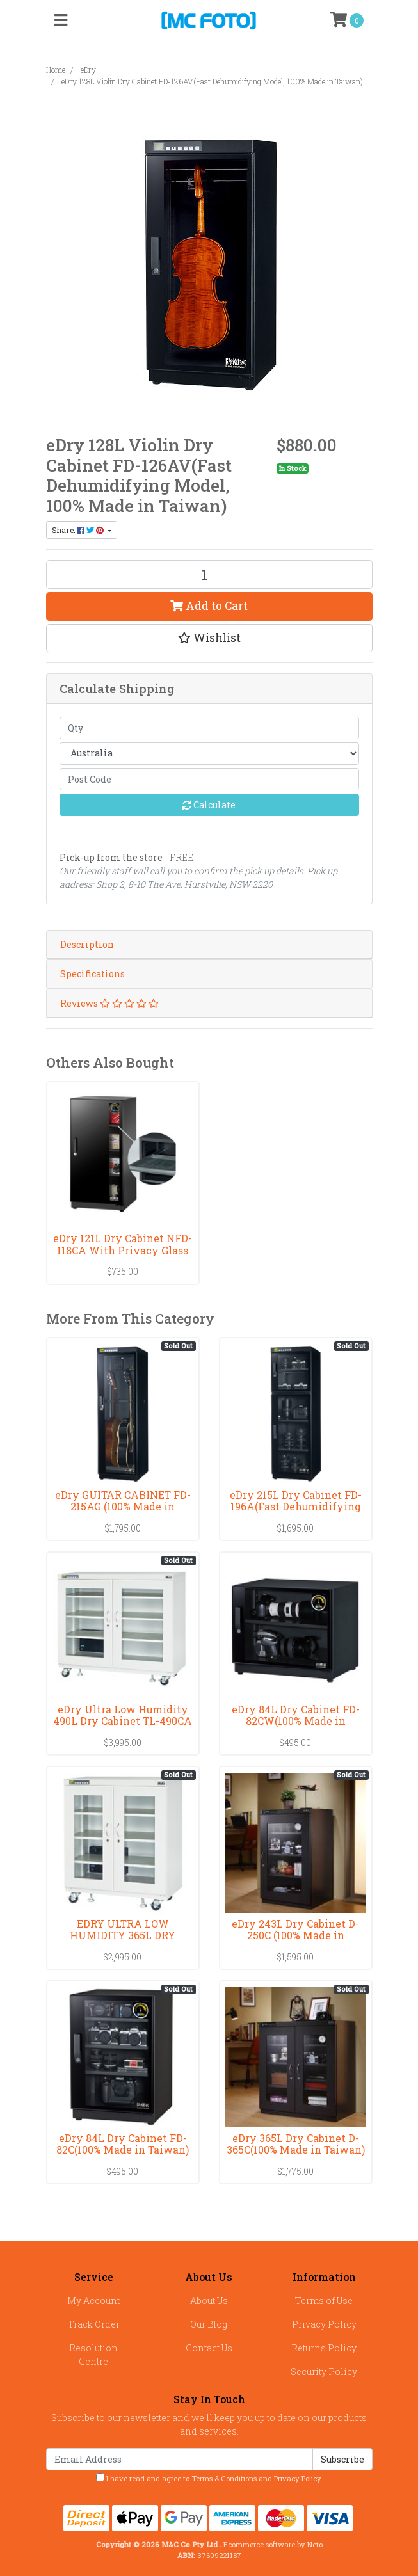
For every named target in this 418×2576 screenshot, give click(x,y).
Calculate (209, 805)
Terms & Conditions (224, 2478)
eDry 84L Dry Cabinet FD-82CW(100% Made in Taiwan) (296, 1721)
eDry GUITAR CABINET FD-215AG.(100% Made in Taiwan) (123, 1507)
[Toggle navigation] (61, 20)
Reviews (109, 1003)
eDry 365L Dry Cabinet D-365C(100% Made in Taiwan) (296, 2144)
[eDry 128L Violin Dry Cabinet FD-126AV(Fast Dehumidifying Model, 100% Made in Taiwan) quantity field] (209, 574)
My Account (93, 2300)
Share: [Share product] (79, 530)
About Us (209, 2300)
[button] (209, 638)
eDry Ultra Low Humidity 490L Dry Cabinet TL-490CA (122, 1715)
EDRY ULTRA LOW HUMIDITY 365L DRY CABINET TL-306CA (122, 1936)
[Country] (209, 753)
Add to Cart (209, 605)
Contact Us (209, 2348)
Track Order (94, 2324)
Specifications (92, 974)
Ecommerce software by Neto (273, 2544)
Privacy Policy (324, 2324)
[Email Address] (179, 2459)
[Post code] (209, 779)
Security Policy (324, 2371)
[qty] (209, 728)
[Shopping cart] (347, 20)
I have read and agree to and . (209, 2478)
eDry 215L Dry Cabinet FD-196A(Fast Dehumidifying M (296, 1507)
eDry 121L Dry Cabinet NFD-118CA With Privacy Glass (122, 1244)
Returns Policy (324, 2348)
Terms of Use (324, 2300)
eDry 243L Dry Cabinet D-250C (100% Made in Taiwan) (295, 1936)
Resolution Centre (93, 2354)
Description (87, 944)
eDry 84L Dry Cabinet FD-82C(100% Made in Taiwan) (122, 2144)
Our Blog (208, 2324)
